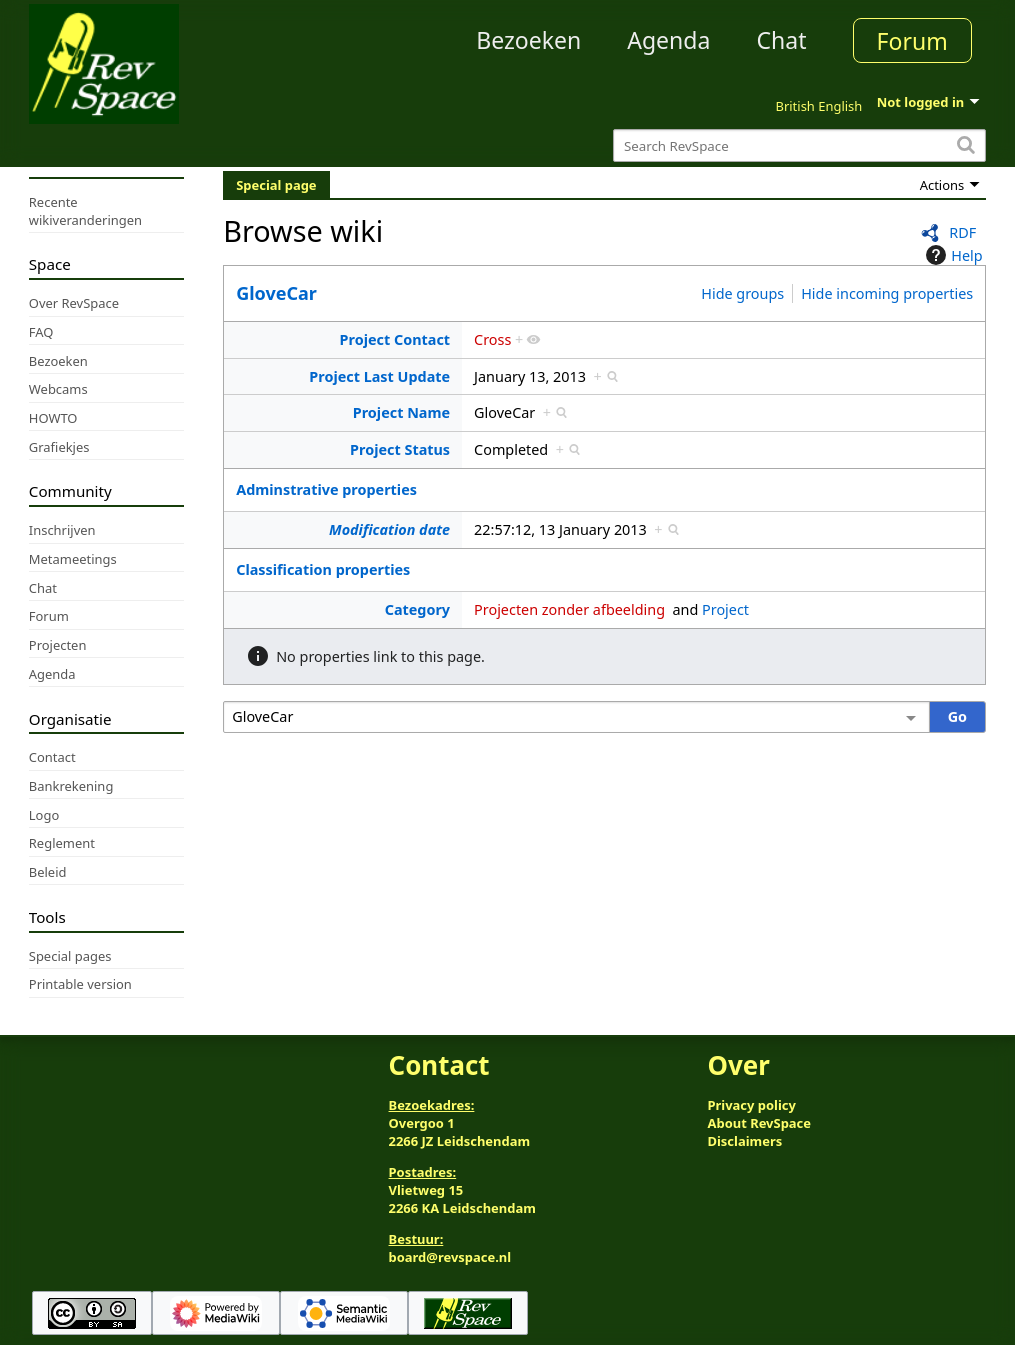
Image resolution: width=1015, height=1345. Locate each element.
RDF (962, 232)
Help (951, 255)
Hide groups (742, 293)
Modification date (389, 529)
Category (417, 609)
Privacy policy (751, 1105)
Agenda (668, 40)
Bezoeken (528, 40)
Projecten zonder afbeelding (569, 609)
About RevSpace (759, 1123)
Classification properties (323, 569)
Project (725, 609)
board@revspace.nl (450, 1257)
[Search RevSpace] (799, 145)
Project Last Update (379, 376)
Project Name (401, 412)
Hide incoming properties (887, 293)
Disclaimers (744, 1141)
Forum (912, 41)
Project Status (400, 449)
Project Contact (395, 339)
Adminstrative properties (326, 489)
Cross (492, 339)
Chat (781, 40)
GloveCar (276, 293)
